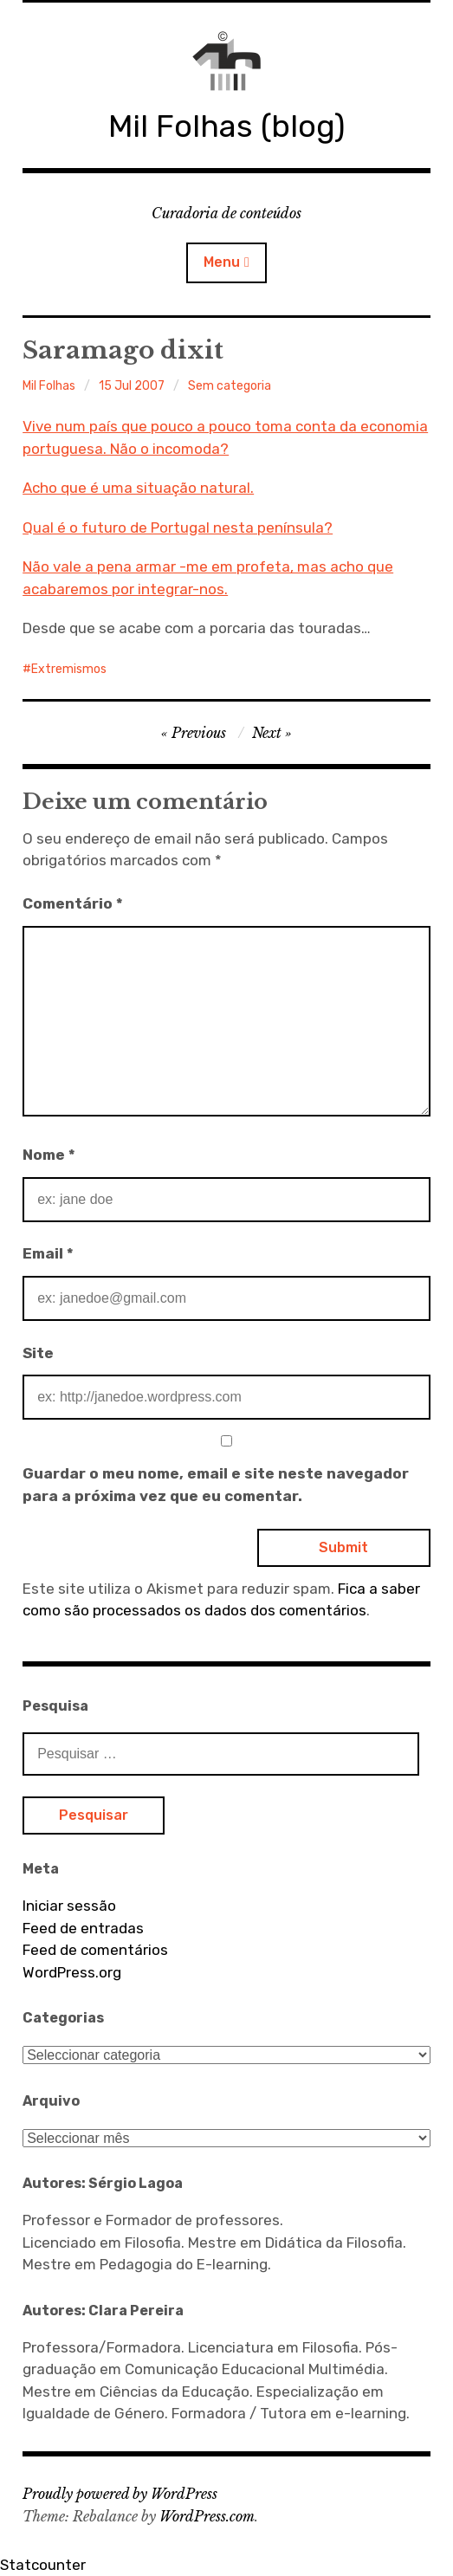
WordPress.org (72, 1972)
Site (38, 1353)
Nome (49, 1154)
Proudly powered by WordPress (120, 2493)
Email (48, 1253)
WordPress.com (207, 2516)
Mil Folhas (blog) (226, 126)
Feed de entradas (83, 1928)
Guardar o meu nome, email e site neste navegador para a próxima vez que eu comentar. (216, 1485)
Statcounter (43, 2564)
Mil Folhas (49, 386)
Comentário (73, 903)
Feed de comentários (95, 1949)
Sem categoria (229, 386)
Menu (222, 262)
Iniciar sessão (69, 1905)
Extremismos (69, 669)
